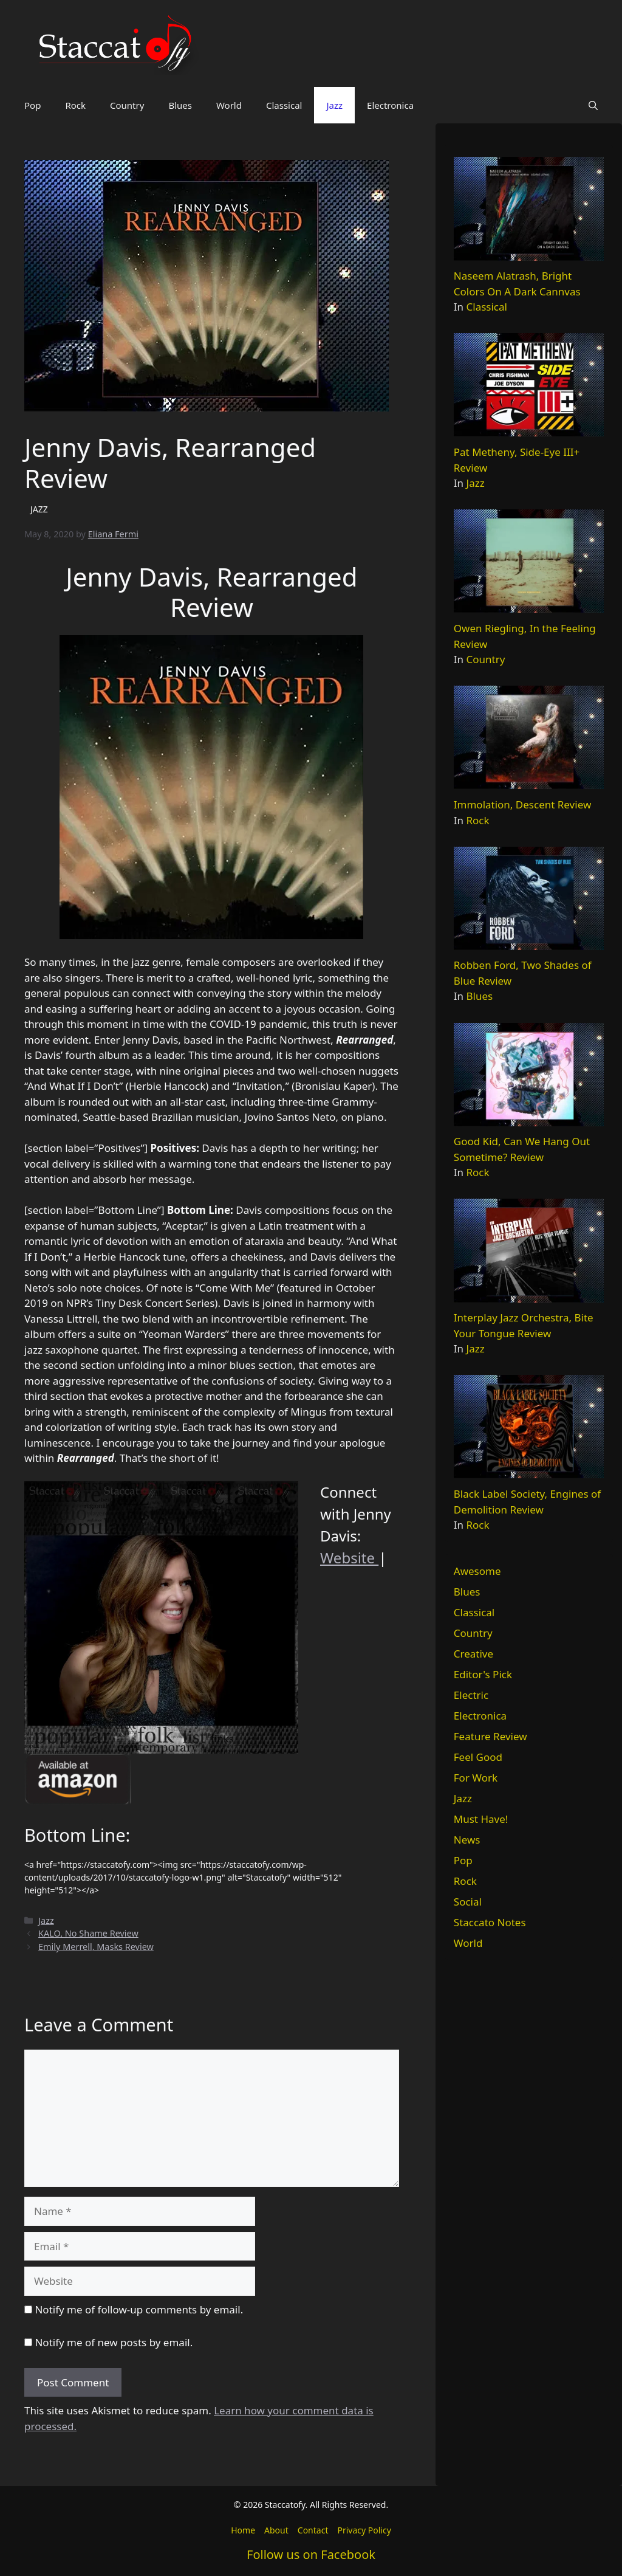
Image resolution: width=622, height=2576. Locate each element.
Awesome (477, 1571)
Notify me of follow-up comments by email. (139, 2309)
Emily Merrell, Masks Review (96, 1946)
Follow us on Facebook (311, 2554)
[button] (593, 105)
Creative (473, 1654)
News (467, 1840)
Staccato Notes (490, 1922)
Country (127, 105)
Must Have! (481, 1819)
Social (468, 1902)
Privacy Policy (364, 2530)
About (276, 2530)
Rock (75, 105)
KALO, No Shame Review (88, 1933)
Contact (313, 2530)
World (229, 105)
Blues (180, 105)
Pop (32, 105)
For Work (475, 1778)
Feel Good (478, 1757)
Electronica (390, 105)
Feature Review (490, 1736)
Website (349, 1558)
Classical (284, 105)
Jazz (334, 105)
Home (243, 2530)
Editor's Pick (483, 1674)
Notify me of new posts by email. (114, 2342)
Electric (471, 1695)
